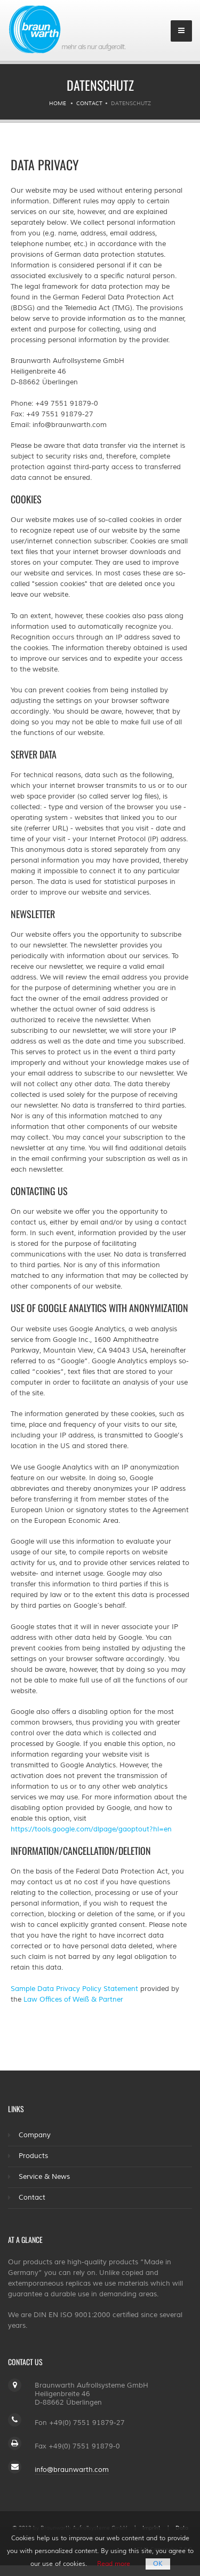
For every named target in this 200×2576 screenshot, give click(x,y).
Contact (89, 103)
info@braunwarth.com (72, 2470)
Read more (113, 2564)
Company (35, 2135)
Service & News (44, 2176)
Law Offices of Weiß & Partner (73, 1999)
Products (33, 2156)
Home (57, 103)
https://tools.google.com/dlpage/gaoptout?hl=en (91, 1829)
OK (158, 2564)
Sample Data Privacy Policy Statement (74, 1989)
